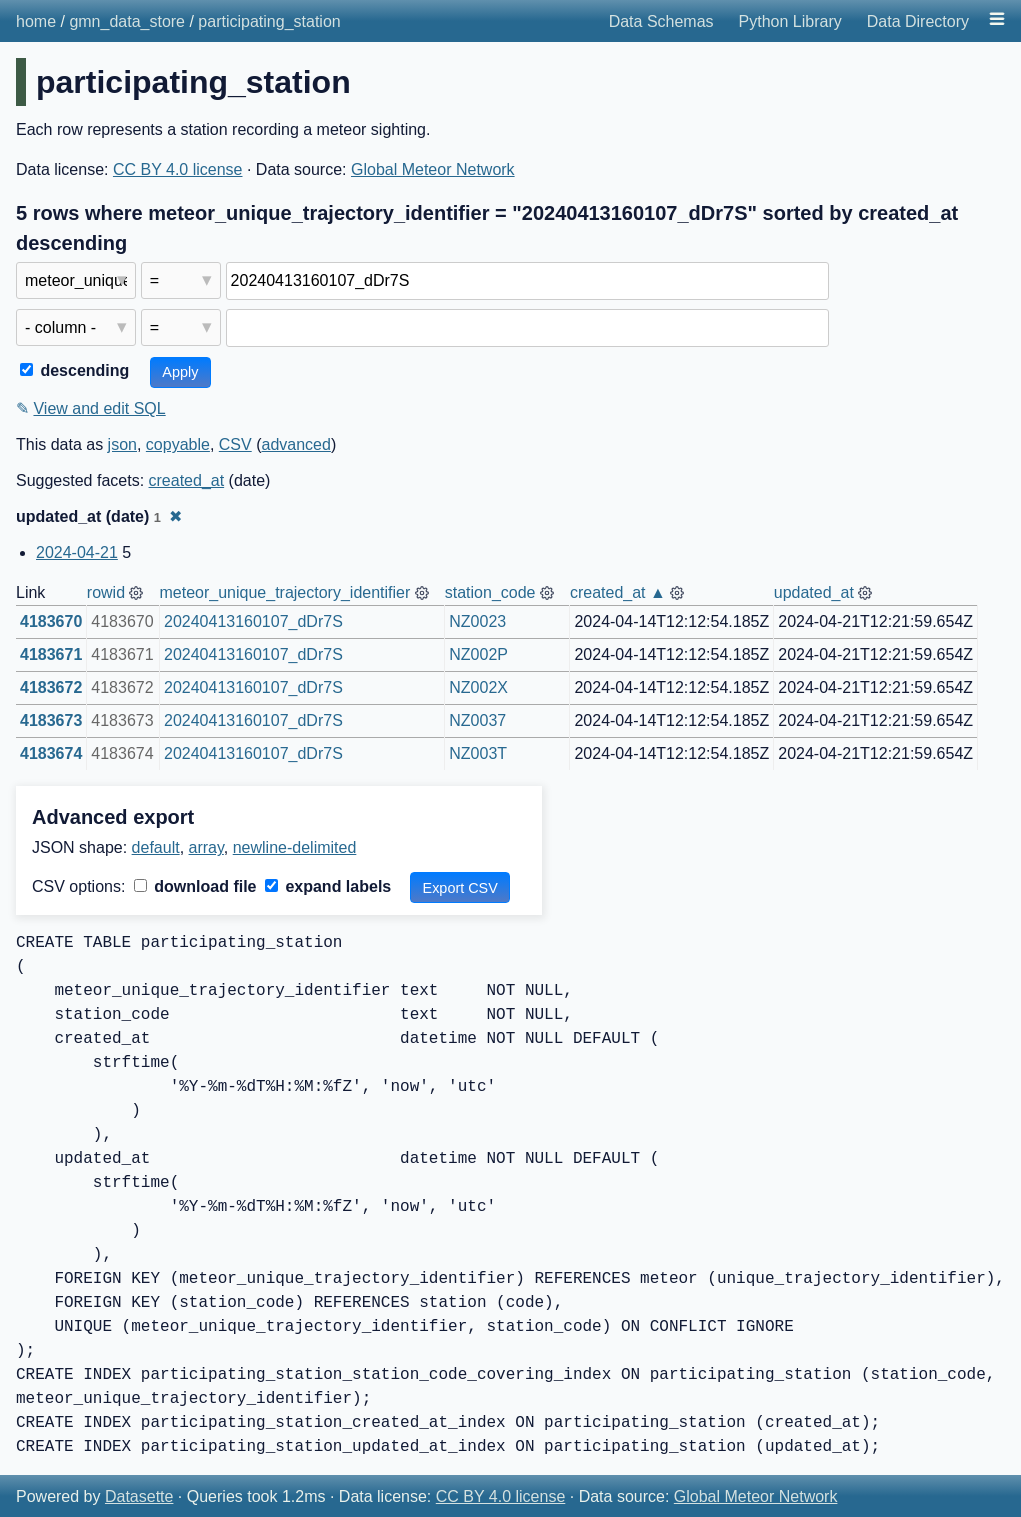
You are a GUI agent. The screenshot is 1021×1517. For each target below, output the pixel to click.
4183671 (51, 654)
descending (74, 370)
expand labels (328, 886)
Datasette (139, 1496)
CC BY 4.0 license (178, 169)
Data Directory (918, 21)
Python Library (790, 21)
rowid (106, 592)
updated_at (814, 592)
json (122, 444)
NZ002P (478, 654)
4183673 (51, 720)
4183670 (51, 621)
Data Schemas (661, 21)
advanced (295, 444)
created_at (187, 480)
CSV (235, 444)
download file (195, 886)
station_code (490, 592)
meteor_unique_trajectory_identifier (284, 592)
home (36, 21)
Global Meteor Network (433, 169)
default (156, 847)
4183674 (51, 753)
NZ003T (478, 753)
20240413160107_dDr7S (253, 621)
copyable (178, 444)
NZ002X (478, 687)
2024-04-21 (77, 552)
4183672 (51, 687)
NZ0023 (477, 621)
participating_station (269, 21)
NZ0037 (477, 720)
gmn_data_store (127, 21)
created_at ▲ (618, 592)
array (206, 847)
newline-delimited (295, 847)
